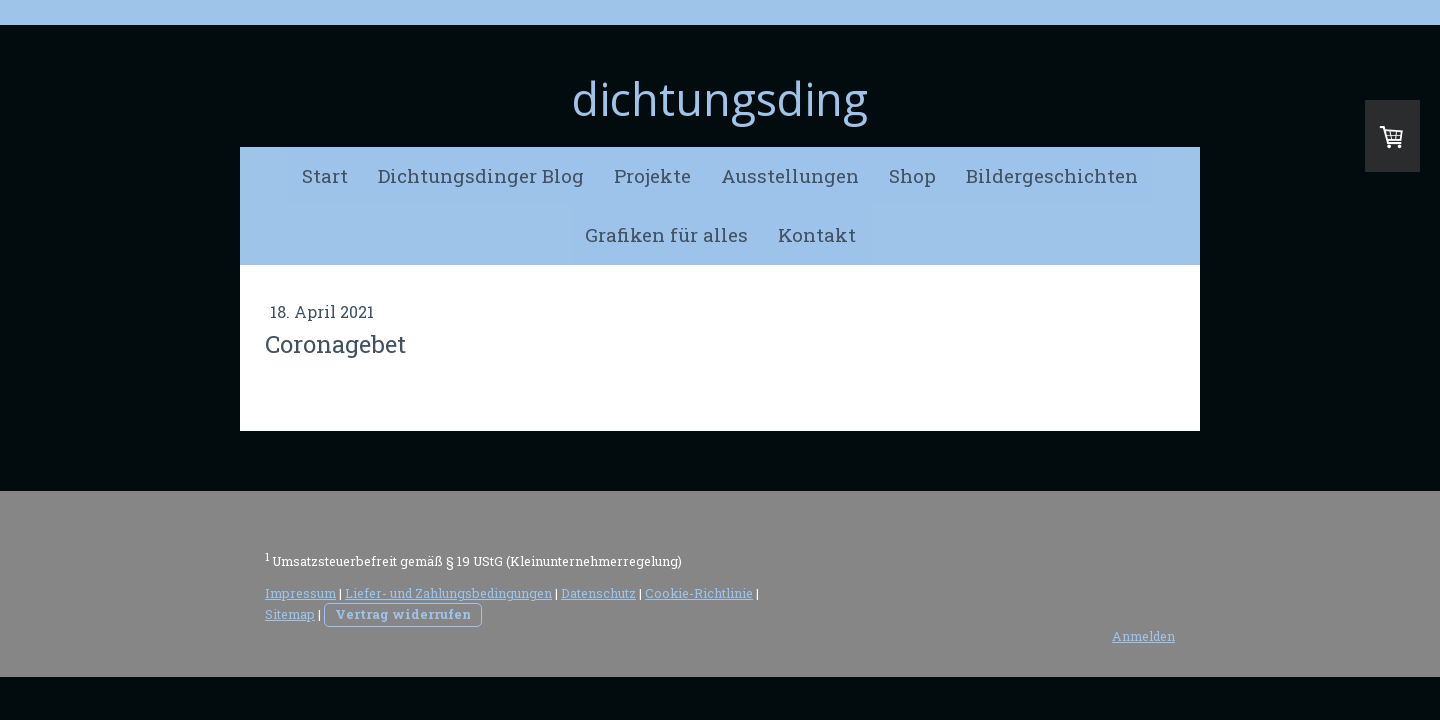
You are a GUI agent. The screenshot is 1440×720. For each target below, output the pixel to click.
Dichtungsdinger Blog (481, 175)
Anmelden (1143, 636)
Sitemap (290, 614)
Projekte (652, 175)
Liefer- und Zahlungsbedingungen (448, 593)
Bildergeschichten (1052, 175)
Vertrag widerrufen (403, 614)
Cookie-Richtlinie (699, 593)
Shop (912, 175)
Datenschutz (598, 593)
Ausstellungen (790, 175)
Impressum (300, 593)
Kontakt (817, 234)
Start (325, 175)
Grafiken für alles (666, 234)
